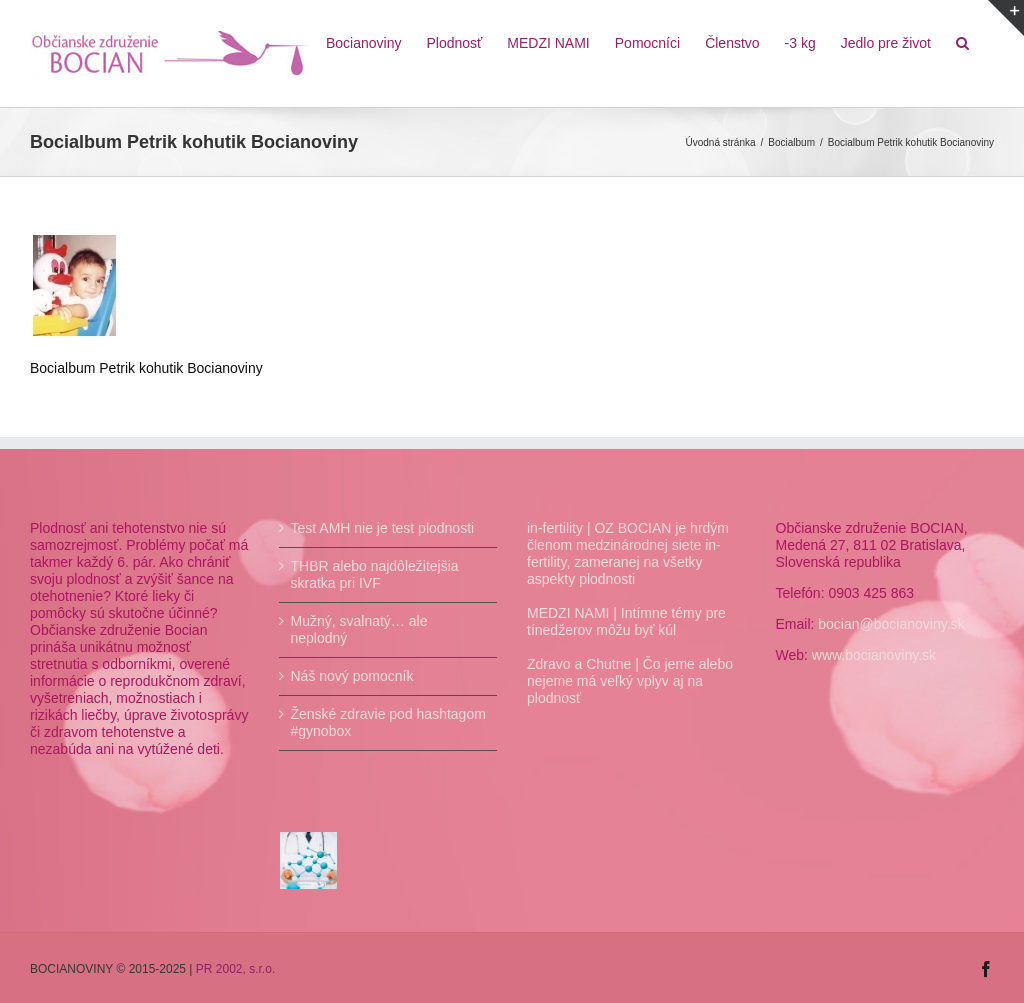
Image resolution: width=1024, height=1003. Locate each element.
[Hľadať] (962, 41)
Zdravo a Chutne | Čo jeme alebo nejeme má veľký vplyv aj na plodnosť (630, 681)
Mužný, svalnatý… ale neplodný (359, 629)
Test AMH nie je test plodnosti (383, 528)
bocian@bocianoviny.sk (891, 624)
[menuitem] (364, 41)
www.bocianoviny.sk (874, 655)
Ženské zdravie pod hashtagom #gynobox (388, 722)
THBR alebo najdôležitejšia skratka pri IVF (375, 574)
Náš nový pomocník (352, 676)
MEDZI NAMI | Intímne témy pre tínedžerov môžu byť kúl (626, 621)
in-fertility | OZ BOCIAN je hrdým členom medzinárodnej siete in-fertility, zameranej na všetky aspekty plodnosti (628, 553)
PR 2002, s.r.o (234, 969)
